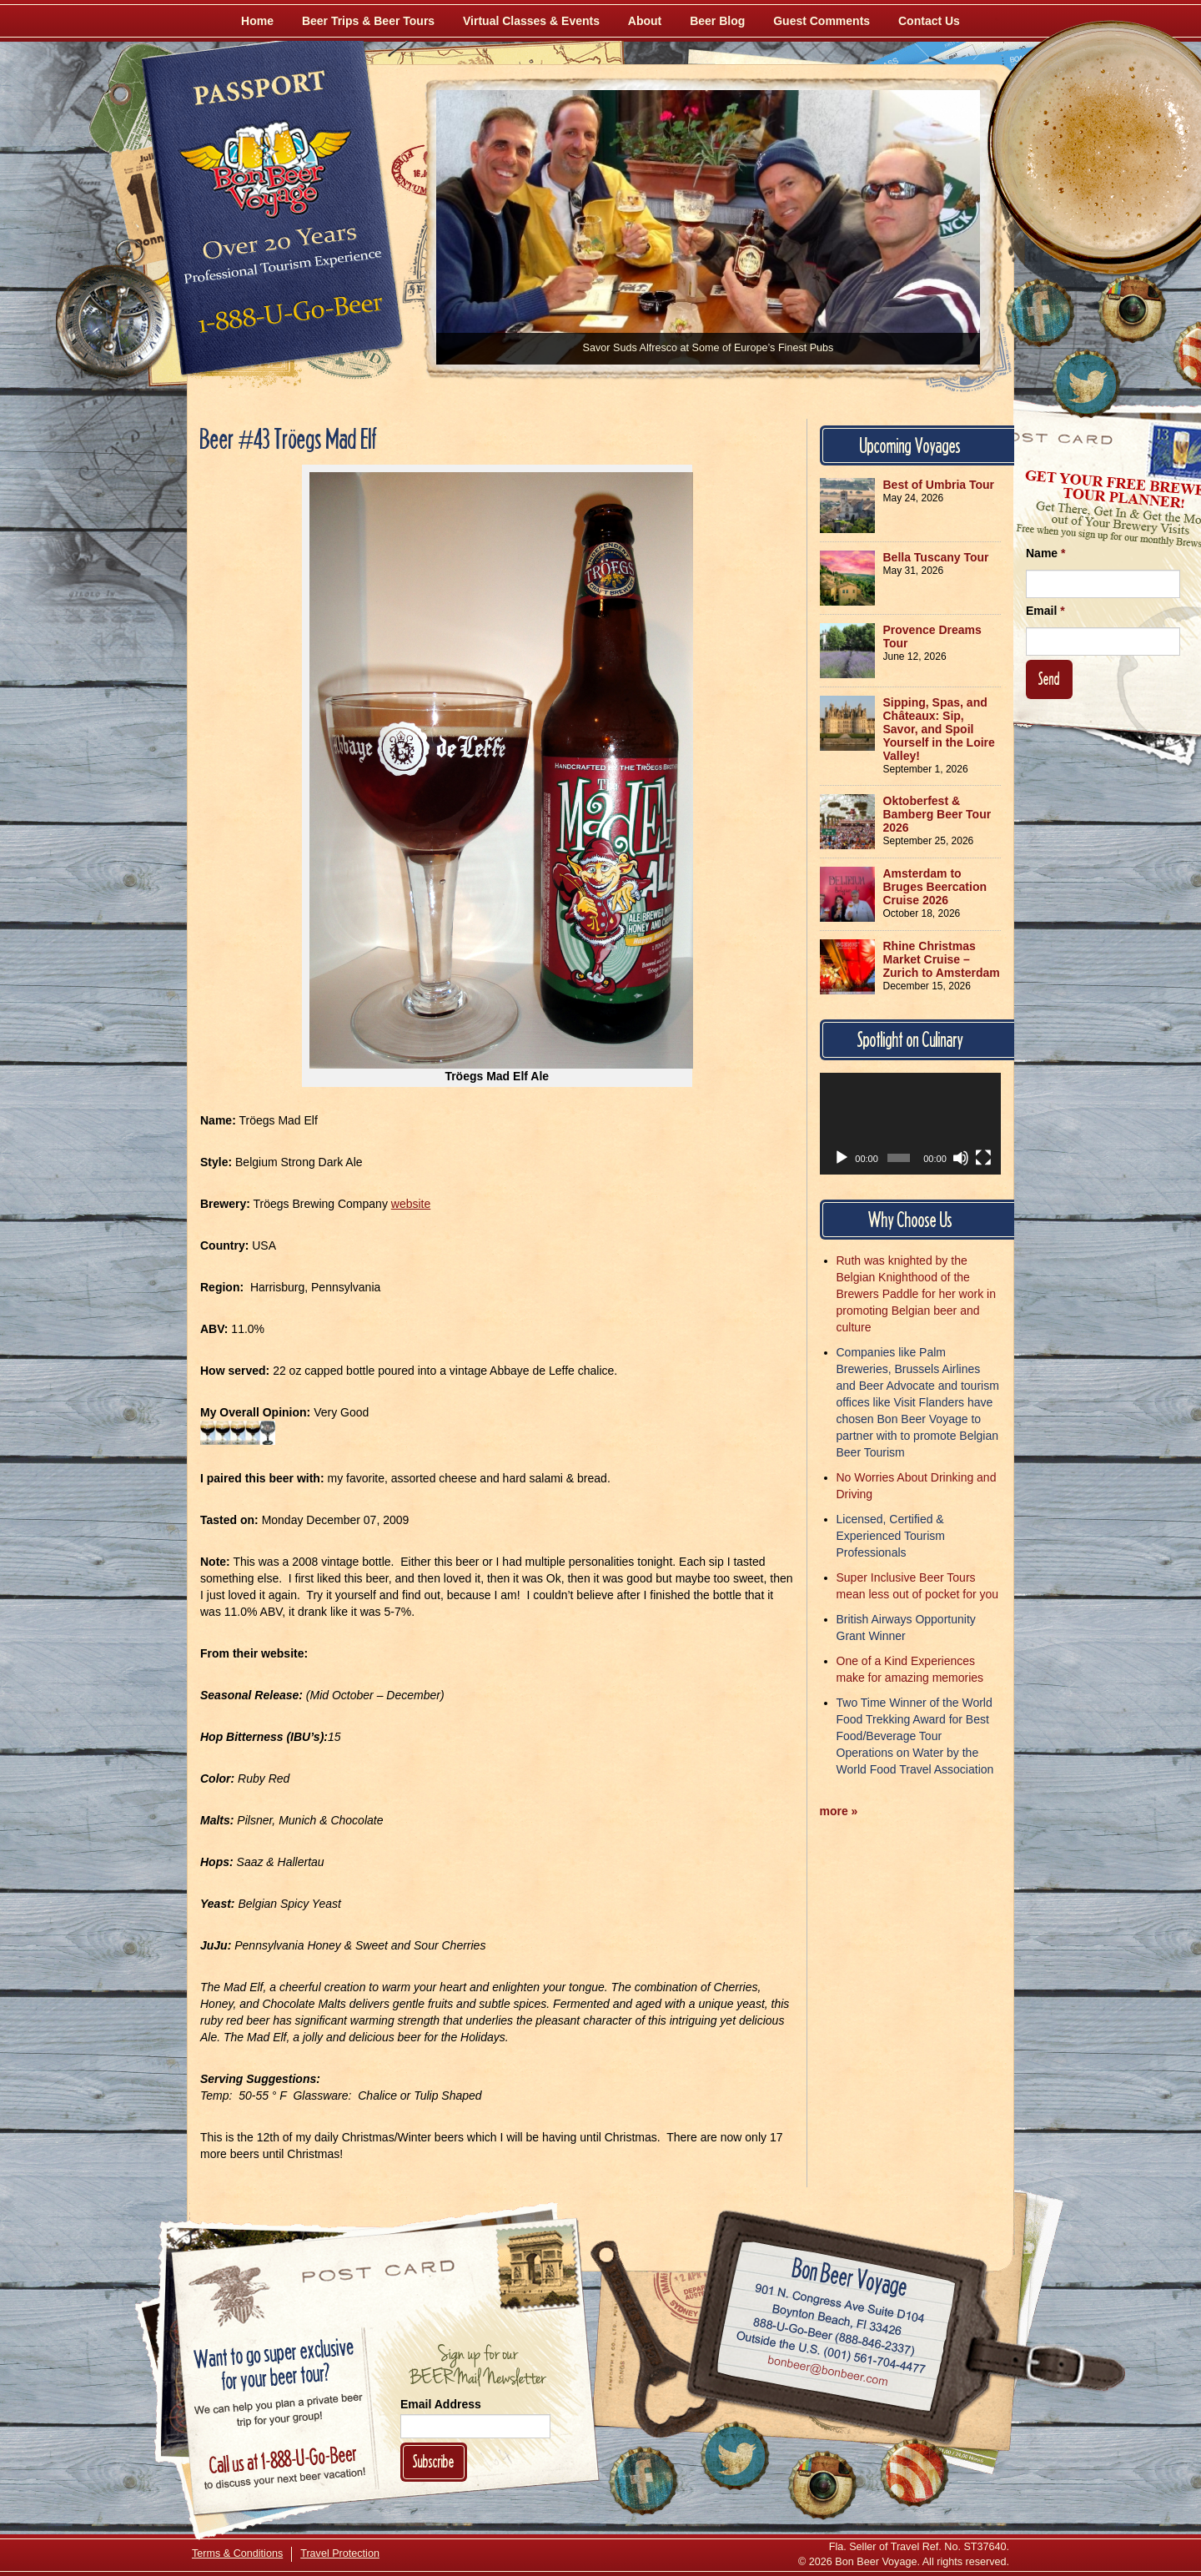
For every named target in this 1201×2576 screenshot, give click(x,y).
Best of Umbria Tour (939, 484)
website (410, 1203)
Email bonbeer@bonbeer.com (826, 2372)
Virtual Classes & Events (531, 21)
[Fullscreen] (983, 1158)
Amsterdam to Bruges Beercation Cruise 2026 (935, 887)
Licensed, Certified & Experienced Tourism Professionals (891, 1535)
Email (1045, 610)
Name (1045, 553)
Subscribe (434, 2461)
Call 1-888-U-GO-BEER (287, 318)
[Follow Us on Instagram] (1132, 308)
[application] (911, 1124)
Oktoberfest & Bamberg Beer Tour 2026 (937, 814)
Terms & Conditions (237, 2553)
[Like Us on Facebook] (1040, 313)
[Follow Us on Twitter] (1086, 384)
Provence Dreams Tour (932, 636)
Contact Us (929, 21)
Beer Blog (717, 21)
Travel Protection (339, 2553)
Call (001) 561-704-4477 (831, 2352)
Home (257, 21)
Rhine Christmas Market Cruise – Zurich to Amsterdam (941, 959)
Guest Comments (821, 21)
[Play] (841, 1158)
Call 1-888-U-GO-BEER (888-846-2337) (834, 2333)
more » (839, 1811)
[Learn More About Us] (914, 2473)
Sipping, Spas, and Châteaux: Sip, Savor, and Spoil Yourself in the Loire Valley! (939, 729)
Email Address (440, 2404)
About (644, 21)
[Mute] (960, 1158)
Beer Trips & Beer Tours (368, 21)
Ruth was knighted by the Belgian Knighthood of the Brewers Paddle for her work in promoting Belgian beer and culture (916, 1294)
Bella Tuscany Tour (936, 557)
